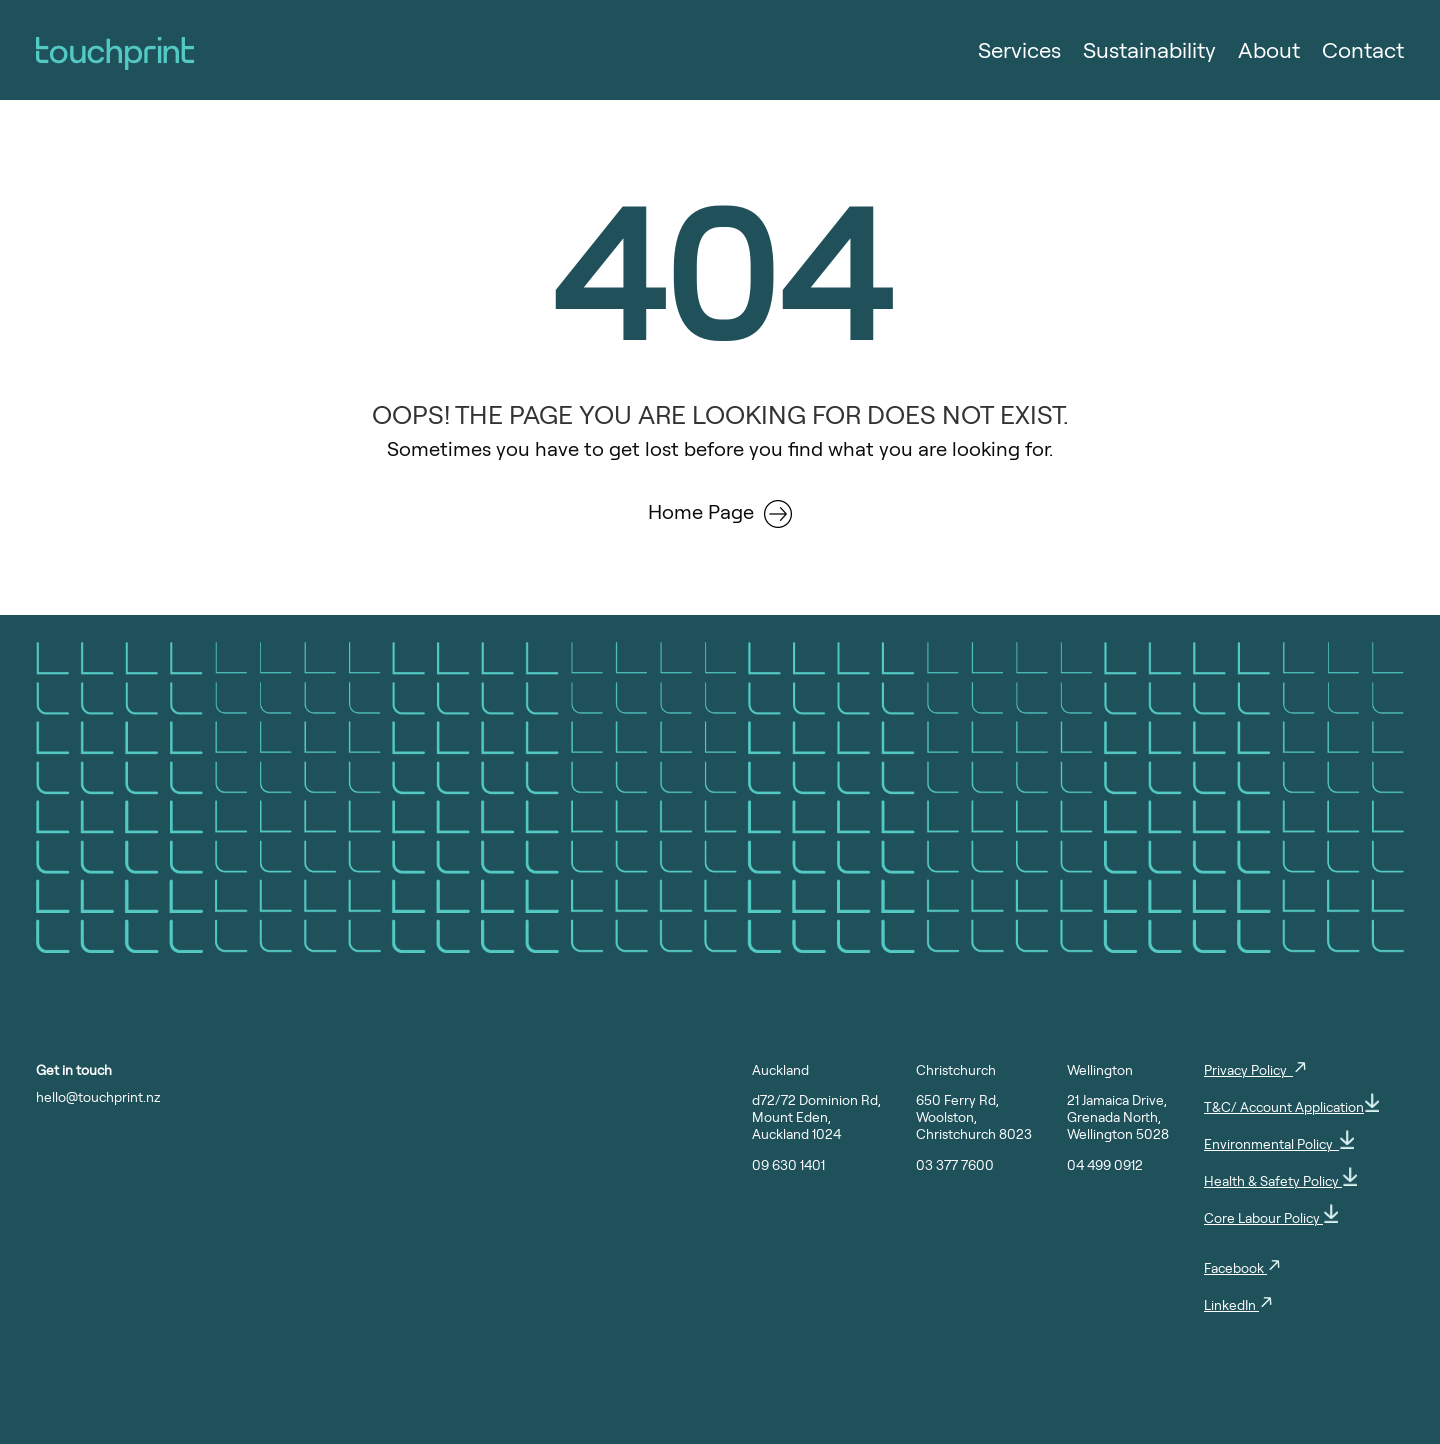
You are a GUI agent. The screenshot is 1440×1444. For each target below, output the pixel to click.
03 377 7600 (955, 1164)
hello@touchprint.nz (98, 1096)
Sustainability (1149, 53)
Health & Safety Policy (1280, 1180)
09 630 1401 (788, 1164)
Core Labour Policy (1271, 1217)
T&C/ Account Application (1291, 1106)
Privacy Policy (1256, 1069)
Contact (1363, 53)
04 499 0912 (1105, 1164)
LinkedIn (1239, 1304)
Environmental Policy (1279, 1143)
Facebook (1243, 1267)
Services (1019, 53)
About (1269, 53)
